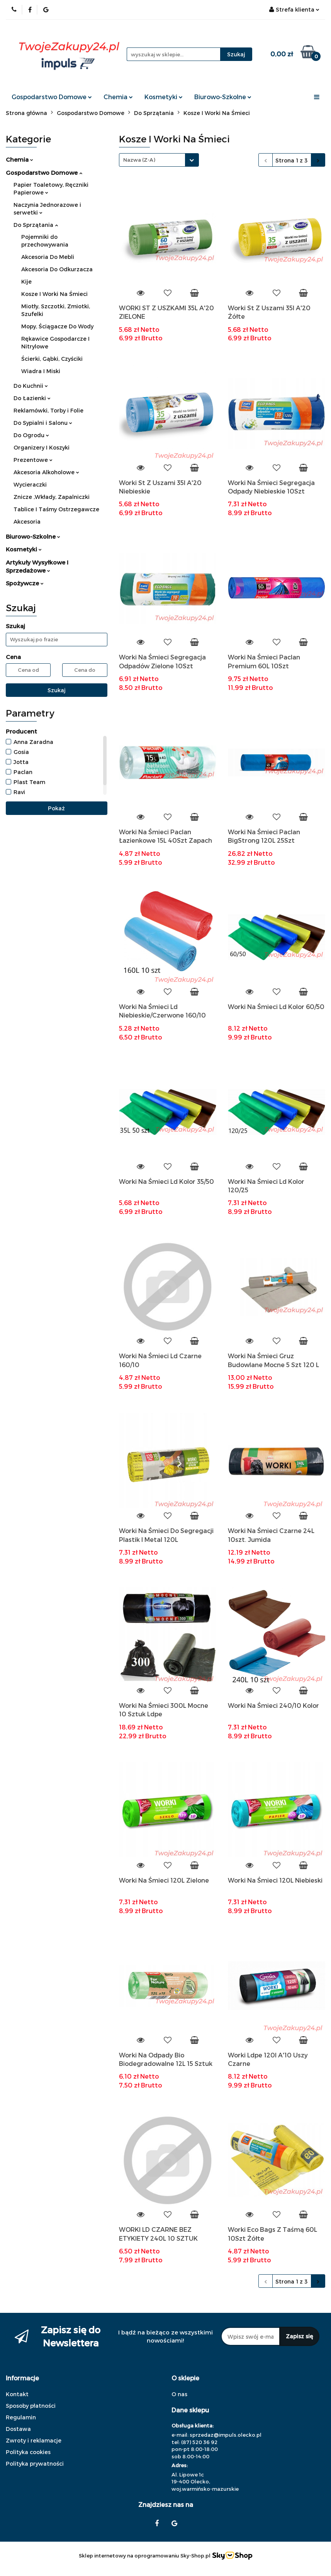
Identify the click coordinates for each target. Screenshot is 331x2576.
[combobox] (159, 160)
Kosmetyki (163, 96)
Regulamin (21, 2417)
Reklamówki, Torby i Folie (48, 410)
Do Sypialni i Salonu (43, 422)
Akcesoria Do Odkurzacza (57, 269)
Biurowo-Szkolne (222, 96)
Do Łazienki (32, 398)
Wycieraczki (30, 484)
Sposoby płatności (31, 2405)
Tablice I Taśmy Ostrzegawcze (56, 509)
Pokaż (56, 808)
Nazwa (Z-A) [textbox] (139, 160)
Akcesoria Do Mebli (47, 257)
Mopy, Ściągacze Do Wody (57, 326)
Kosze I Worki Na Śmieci (54, 294)
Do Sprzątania (36, 224)
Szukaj (57, 690)
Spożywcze (25, 583)
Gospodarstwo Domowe (52, 96)
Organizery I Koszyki (42, 447)
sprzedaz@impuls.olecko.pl (225, 2435)
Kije (26, 281)
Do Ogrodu (31, 435)
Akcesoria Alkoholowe (46, 472)
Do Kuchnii (31, 385)
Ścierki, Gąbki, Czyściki (52, 358)
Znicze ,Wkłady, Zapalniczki (52, 497)
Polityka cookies (28, 2452)
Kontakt (17, 2394)
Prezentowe (33, 459)
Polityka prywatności (35, 2463)
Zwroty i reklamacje (33, 2440)
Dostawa (18, 2429)
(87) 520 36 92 (199, 2442)
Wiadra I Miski (40, 371)
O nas (179, 2394)
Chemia (118, 96)
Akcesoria (27, 521)
